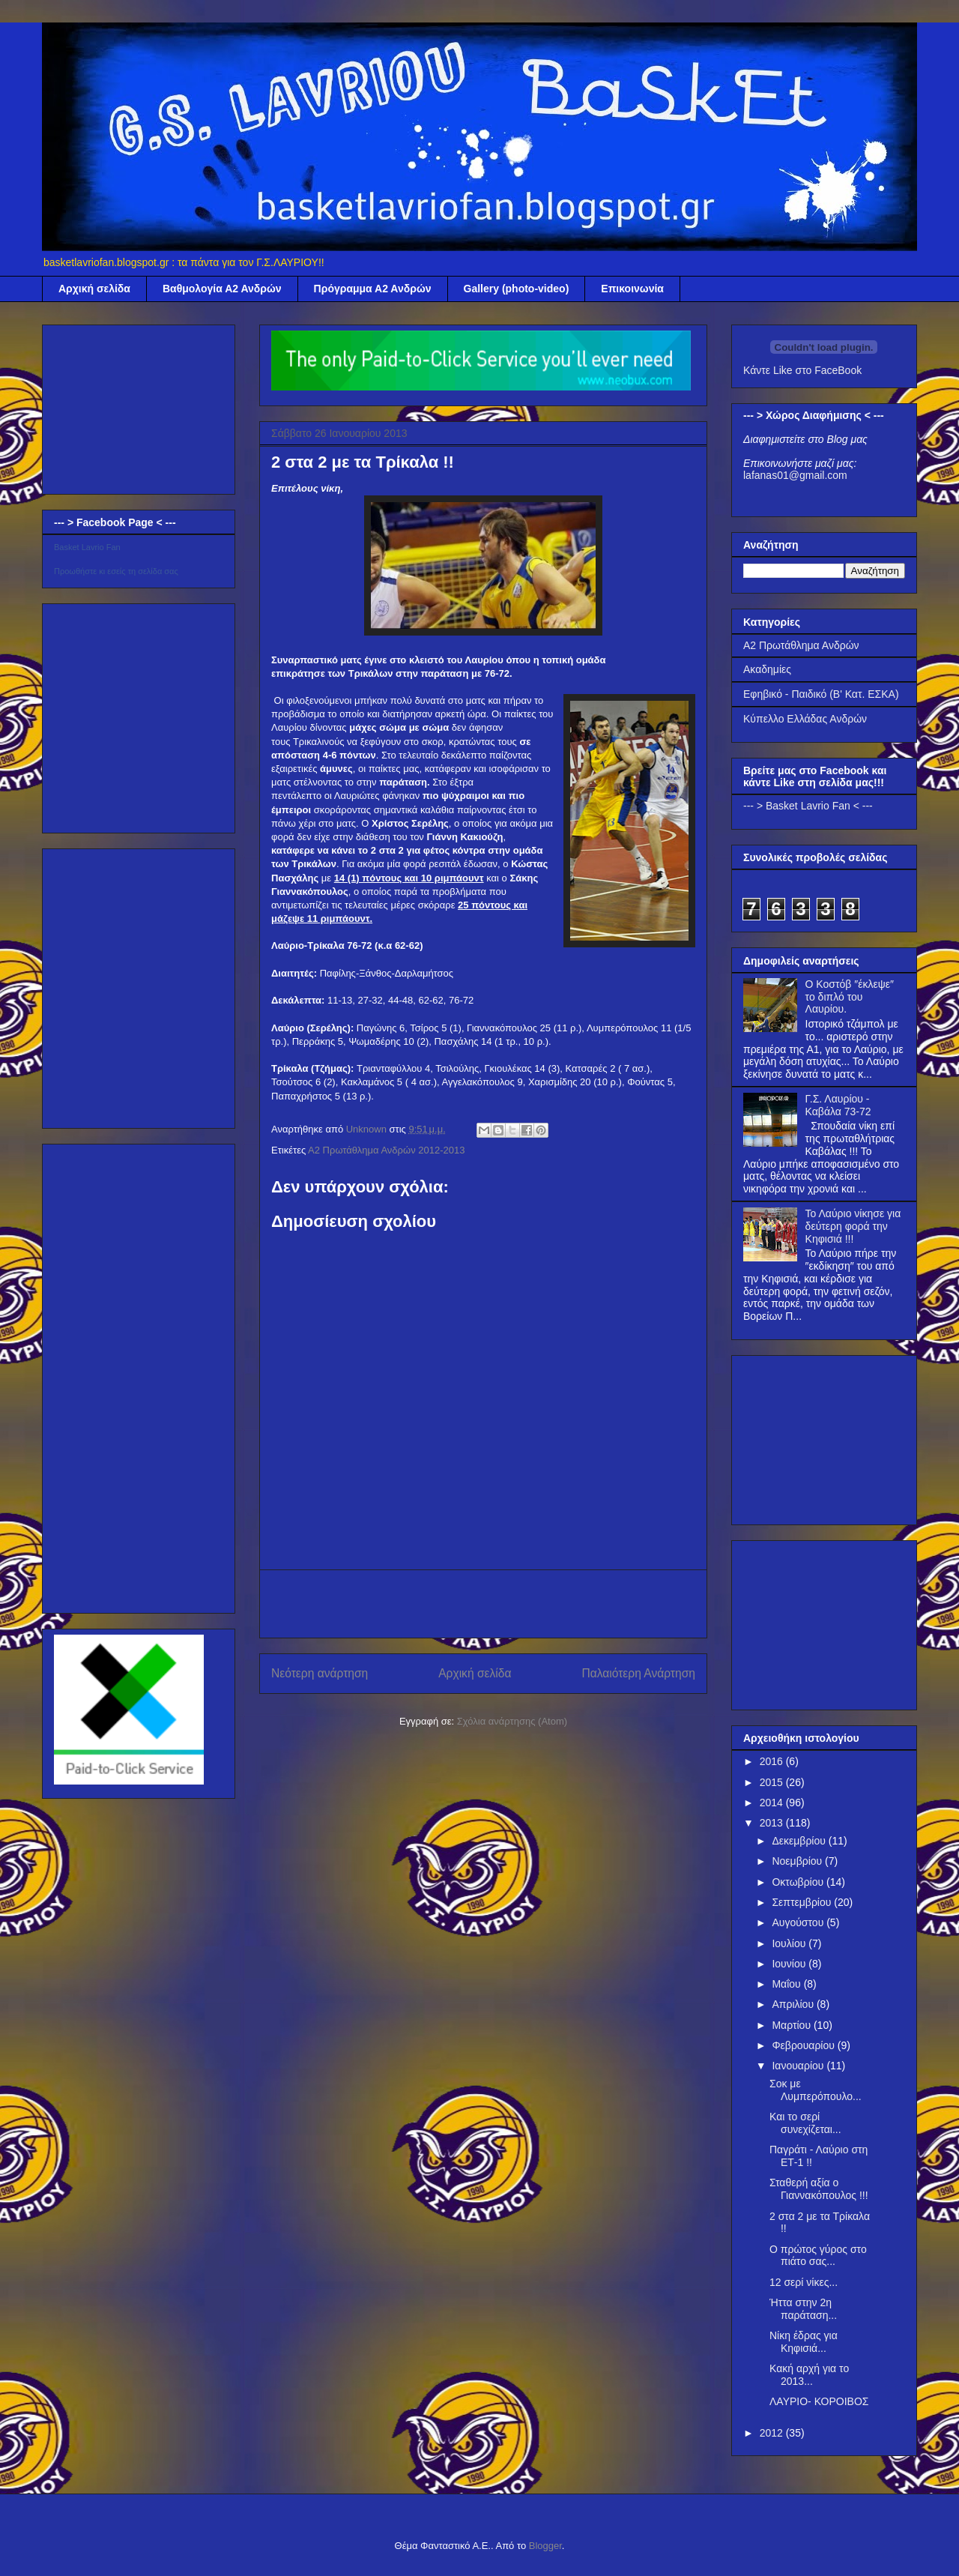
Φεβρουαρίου (804, 2045)
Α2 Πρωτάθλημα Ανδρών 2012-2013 (386, 1150)
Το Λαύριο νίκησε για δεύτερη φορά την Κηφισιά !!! (853, 1226)
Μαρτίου (793, 2025)
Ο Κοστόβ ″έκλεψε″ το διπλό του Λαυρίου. (849, 997)
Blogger (545, 2545)
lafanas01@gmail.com (795, 475)
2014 (773, 1803)
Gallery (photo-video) (516, 289)
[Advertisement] (483, 1603)
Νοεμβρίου (798, 1861)
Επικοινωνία (632, 289)
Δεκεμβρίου (800, 1841)
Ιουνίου (790, 1964)
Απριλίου (794, 2004)
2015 (773, 1782)
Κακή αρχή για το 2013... (809, 2374)
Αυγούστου (799, 1922)
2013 (773, 1823)
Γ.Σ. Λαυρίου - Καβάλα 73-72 (838, 1105)
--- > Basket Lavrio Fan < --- (808, 806)
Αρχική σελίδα (94, 289)
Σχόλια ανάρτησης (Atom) (512, 1721)
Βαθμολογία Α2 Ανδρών (222, 289)
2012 (773, 2433)
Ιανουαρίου (799, 2066)
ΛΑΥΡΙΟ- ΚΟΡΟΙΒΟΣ (818, 2401)
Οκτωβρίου (799, 1882)
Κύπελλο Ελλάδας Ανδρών (805, 719)
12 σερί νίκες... (803, 2282)
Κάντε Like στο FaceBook (802, 370)
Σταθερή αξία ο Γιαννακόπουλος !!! (818, 2189)
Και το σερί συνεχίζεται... (805, 2123)
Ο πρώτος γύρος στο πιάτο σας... (818, 2255)
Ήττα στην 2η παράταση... (803, 2308)
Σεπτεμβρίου (803, 1902)
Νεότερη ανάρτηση (319, 1673)
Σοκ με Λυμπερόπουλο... (815, 2090)
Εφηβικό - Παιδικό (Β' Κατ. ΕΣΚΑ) (821, 694)
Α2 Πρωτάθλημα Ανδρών (801, 645)
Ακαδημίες (767, 669)
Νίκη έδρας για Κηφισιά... (803, 2341)
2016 (773, 1761)
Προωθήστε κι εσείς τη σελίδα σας (116, 571)
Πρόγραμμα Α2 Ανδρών (373, 289)
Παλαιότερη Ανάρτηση (638, 1673)
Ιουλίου (790, 1943)
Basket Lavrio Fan (87, 547)
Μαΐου (787, 1984)
